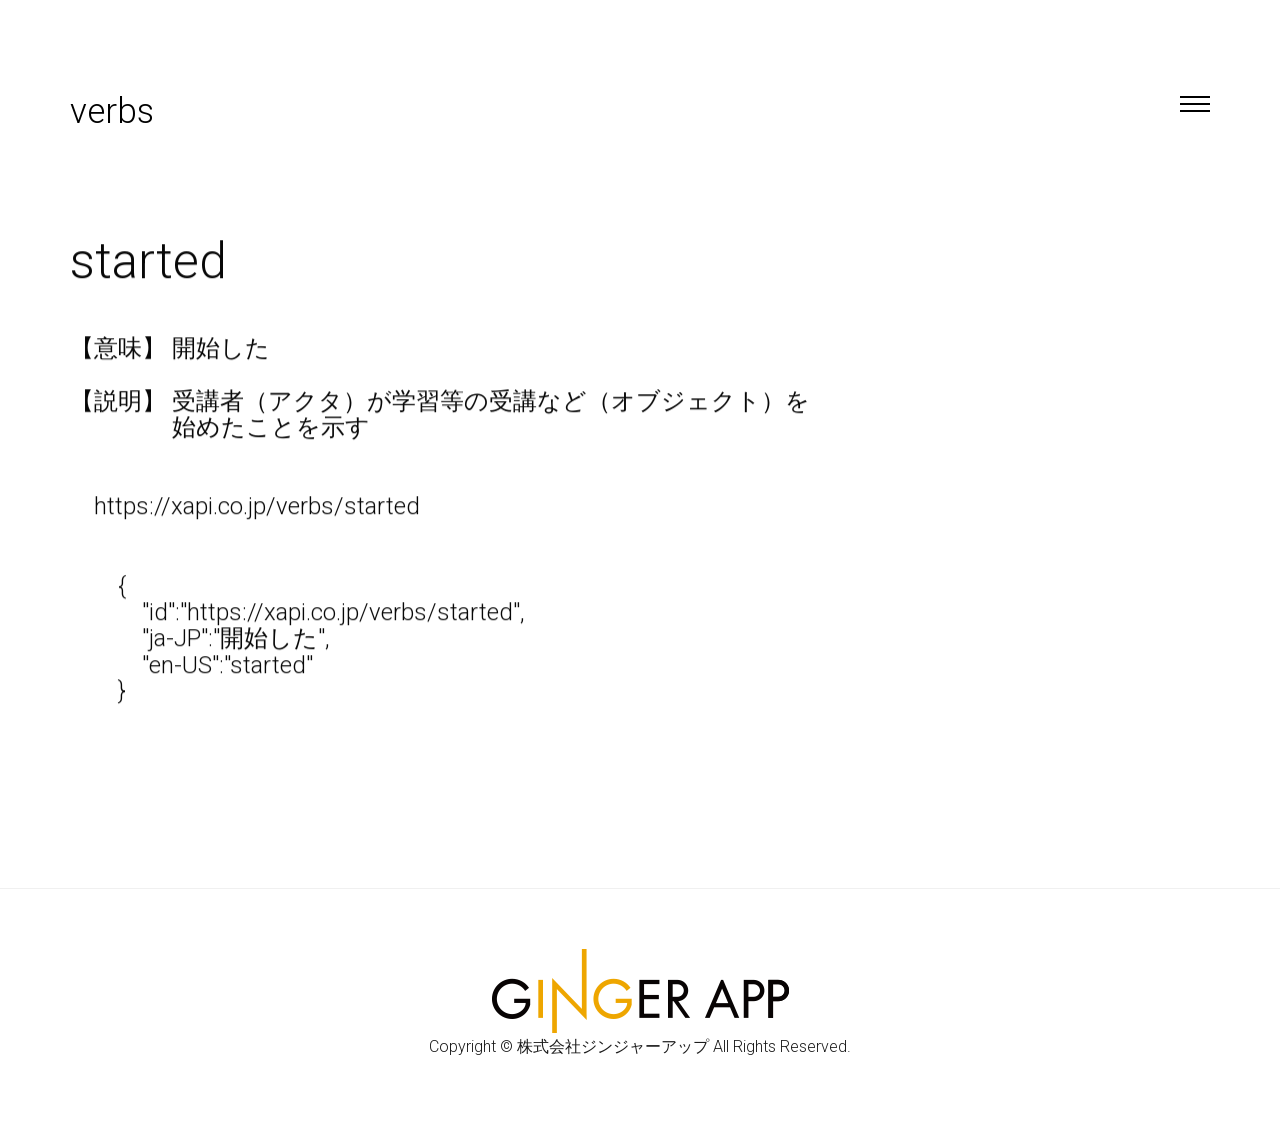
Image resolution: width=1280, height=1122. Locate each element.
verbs (112, 111)
